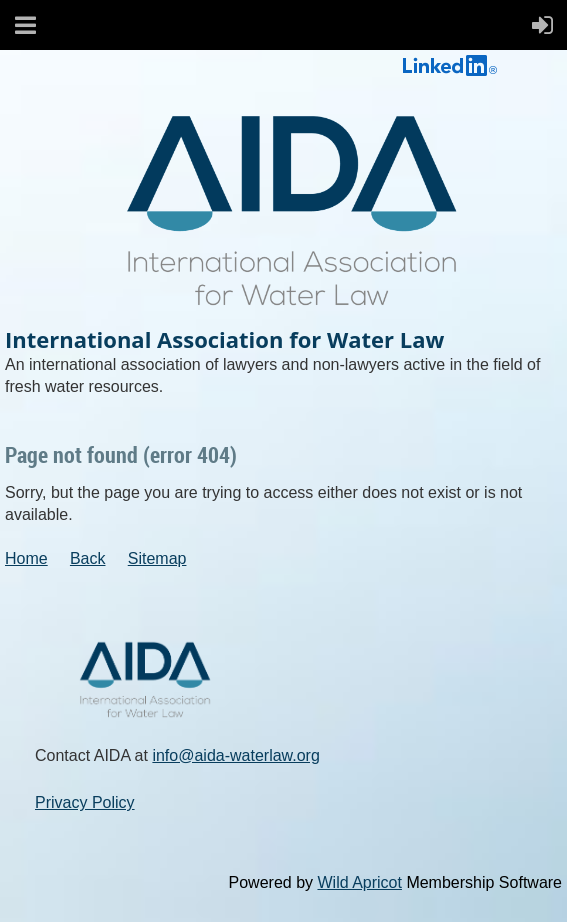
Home (26, 558)
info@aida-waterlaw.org (235, 755)
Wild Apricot (359, 882)
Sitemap (157, 558)
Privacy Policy (85, 802)
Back (88, 558)
